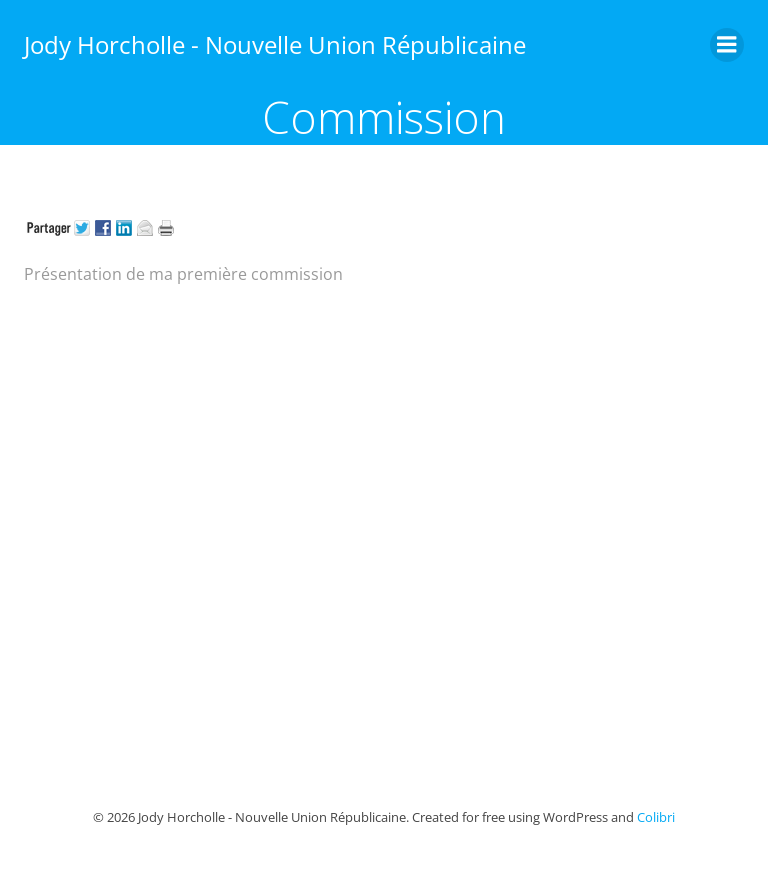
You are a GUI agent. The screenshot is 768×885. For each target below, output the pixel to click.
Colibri (656, 817)
